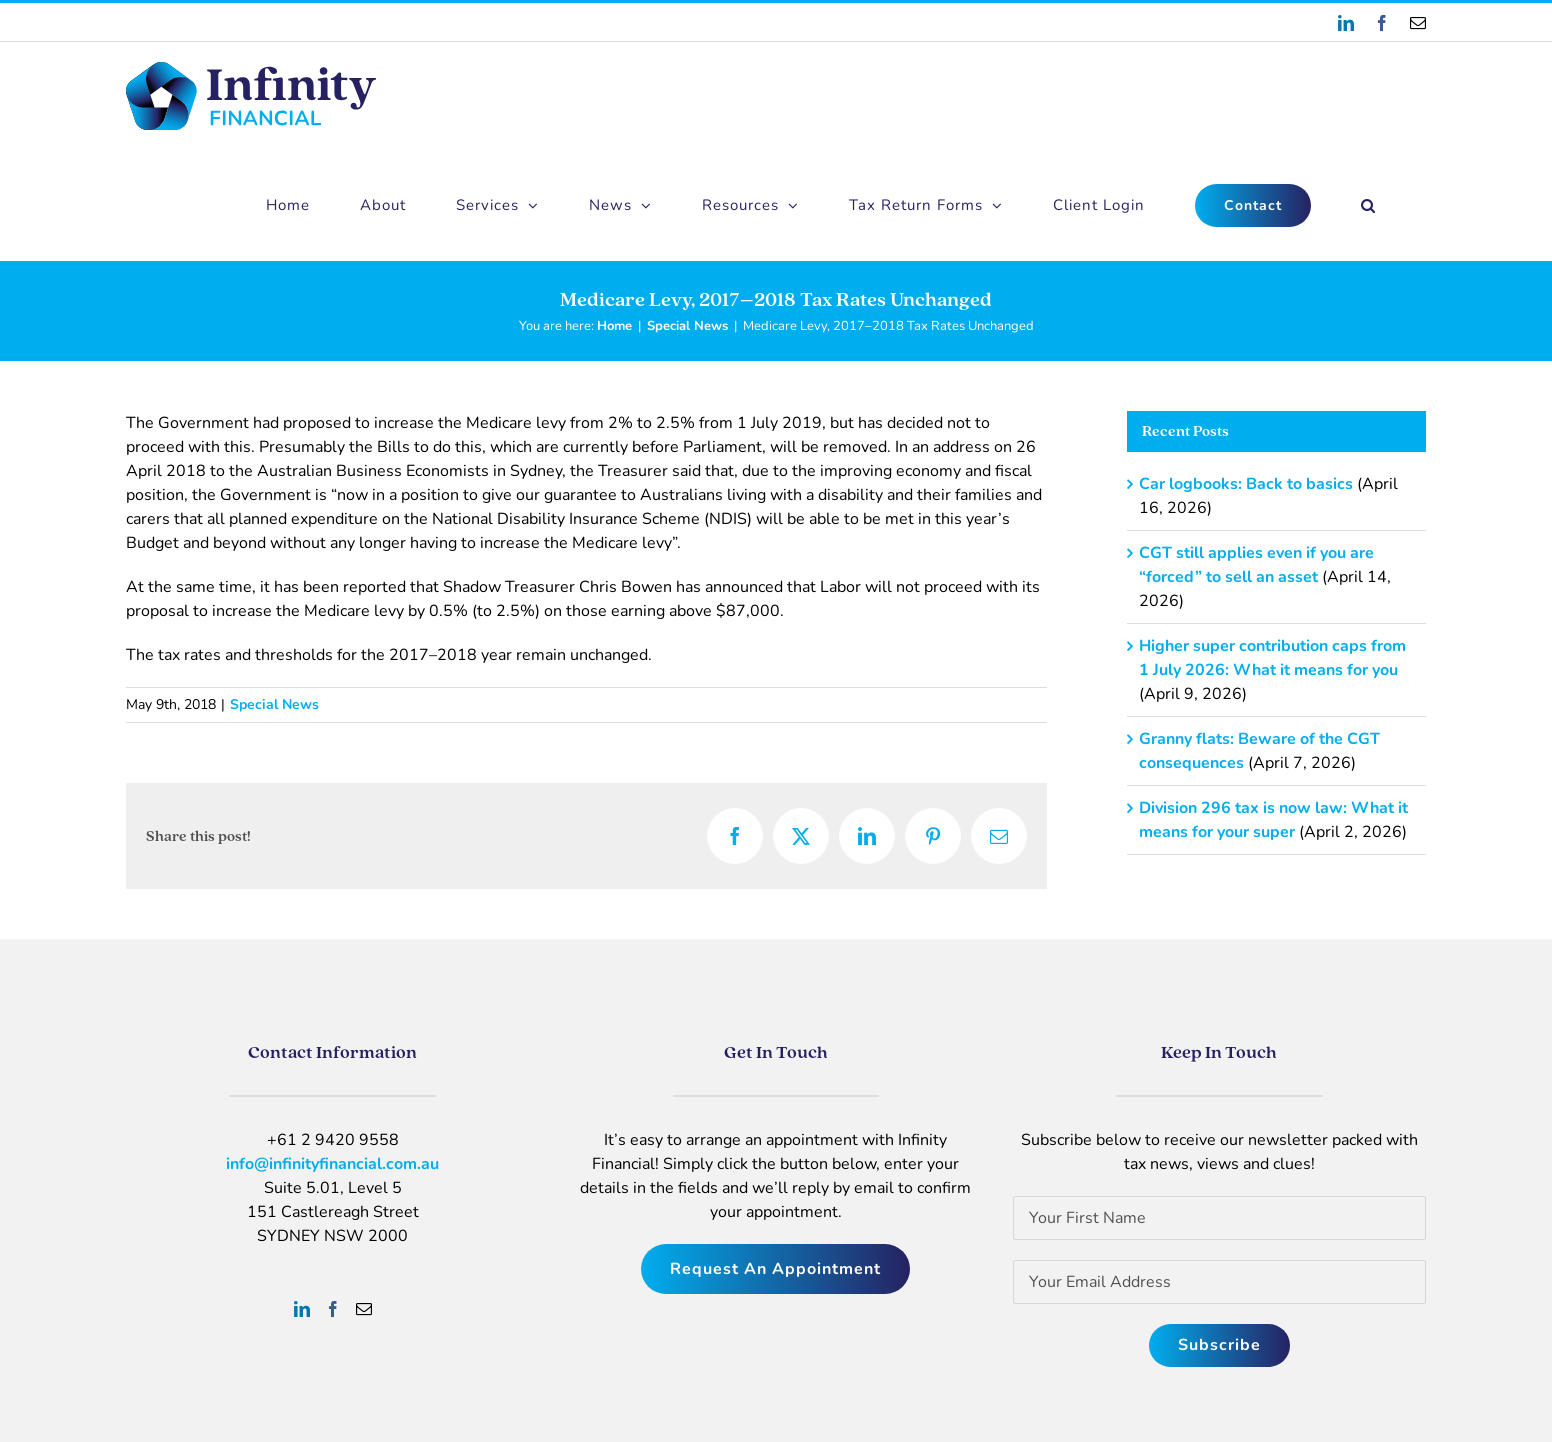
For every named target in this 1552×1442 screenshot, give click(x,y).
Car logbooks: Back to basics (1246, 484)
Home (614, 326)
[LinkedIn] (302, 1309)
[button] (1368, 205)
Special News (687, 326)
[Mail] (364, 1309)
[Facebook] (333, 1309)
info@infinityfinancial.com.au (332, 1164)
